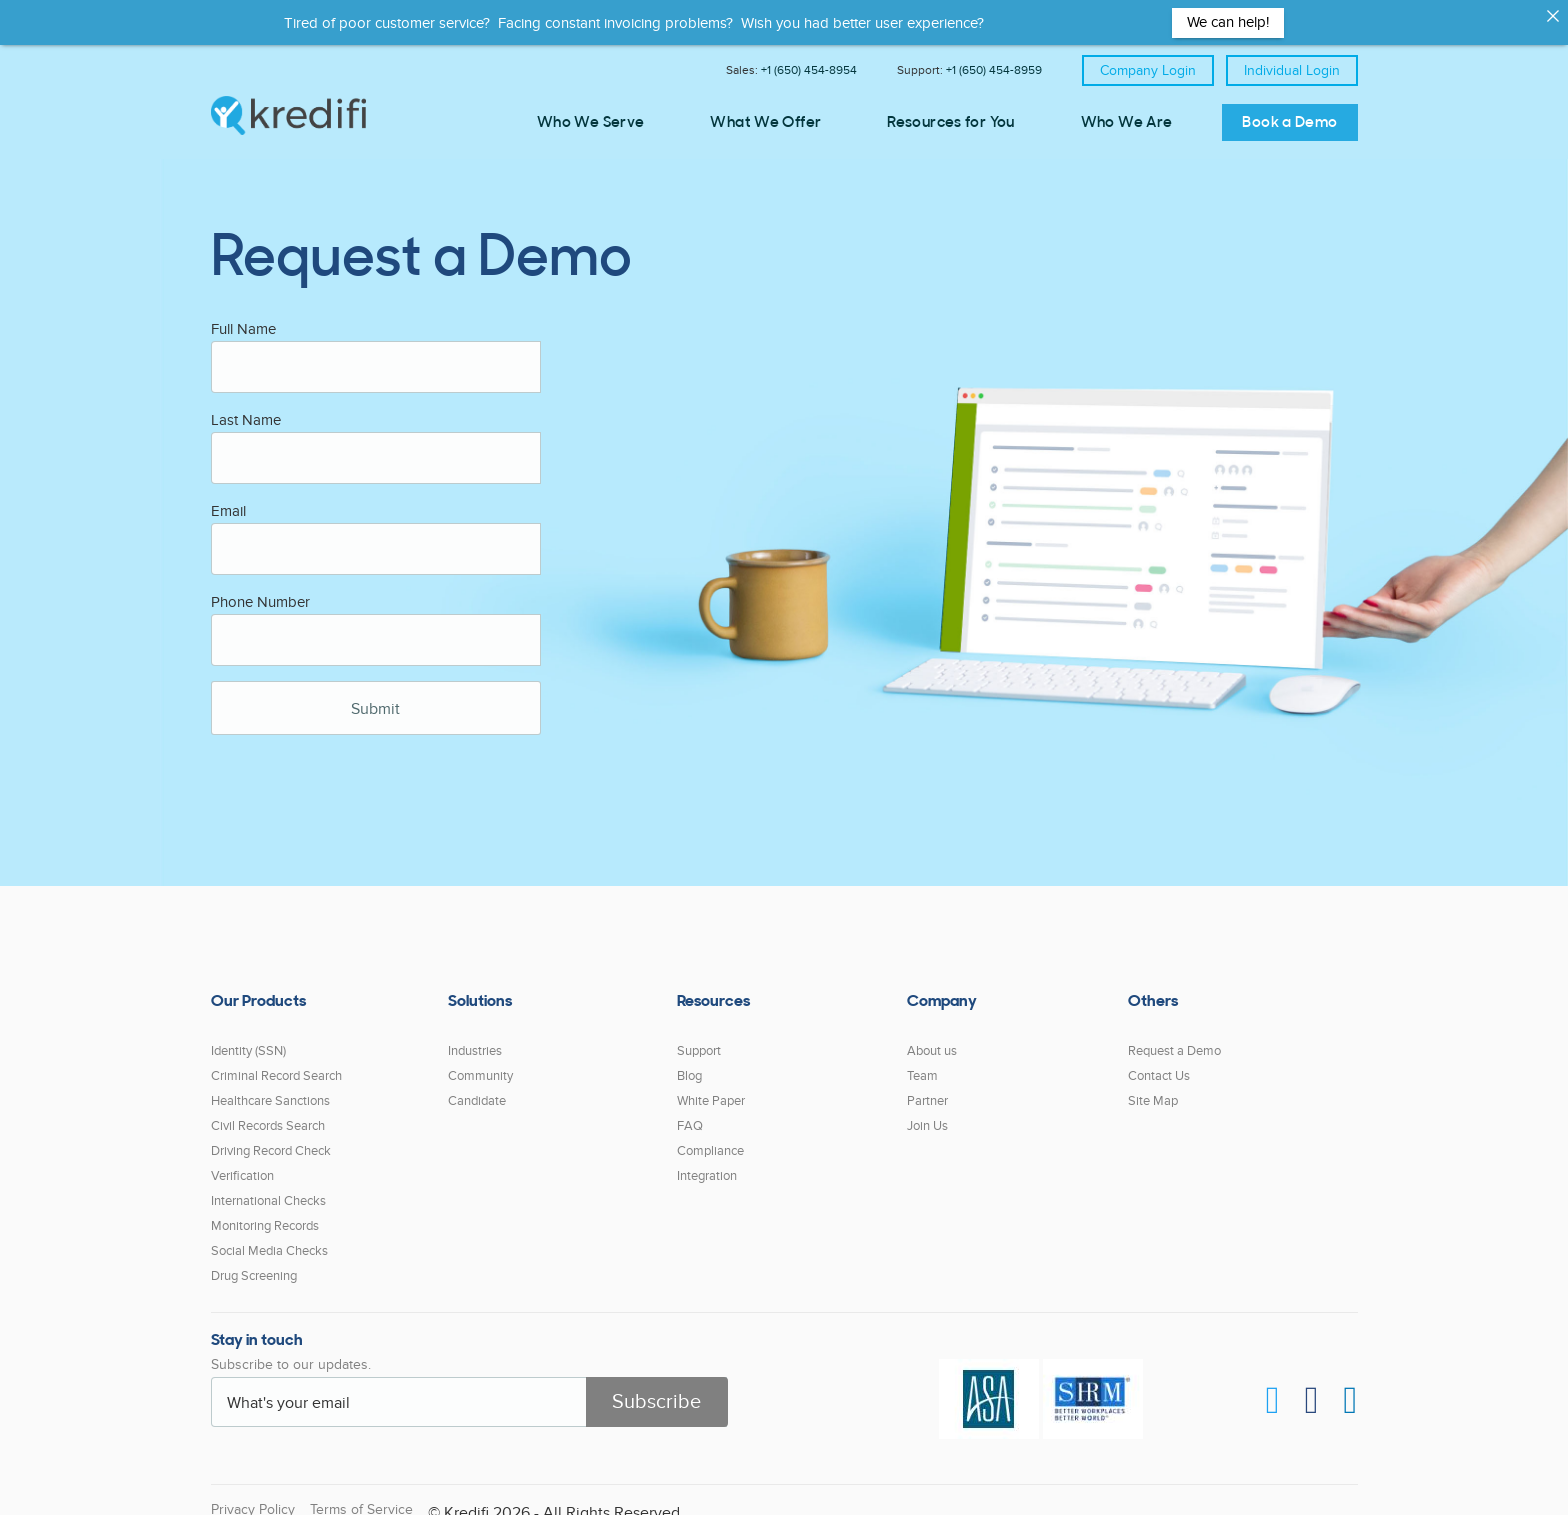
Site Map (1153, 1087)
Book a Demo (1289, 123)
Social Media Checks (269, 1237)
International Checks (268, 1187)
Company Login (1148, 70)
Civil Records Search (268, 1112)
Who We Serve (591, 123)
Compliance (710, 1137)
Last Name (246, 406)
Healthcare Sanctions (270, 1087)
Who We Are (1127, 123)
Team (922, 1062)
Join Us (927, 1112)
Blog (689, 1062)
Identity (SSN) (248, 1037)
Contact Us (1159, 1062)
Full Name (243, 315)
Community (480, 1062)
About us (932, 1037)
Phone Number (260, 588)
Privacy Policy (253, 1495)
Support (699, 1037)
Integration (707, 1162)
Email (228, 497)
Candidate (477, 1087)
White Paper (711, 1087)
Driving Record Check (271, 1137)
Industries (475, 1037)
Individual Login (1292, 70)
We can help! (1228, 22)
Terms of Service (361, 1495)
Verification (242, 1162)
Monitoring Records (265, 1212)
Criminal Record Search (276, 1062)
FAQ (690, 1112)
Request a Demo (1174, 1037)
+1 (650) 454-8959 (994, 70)
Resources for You (950, 123)
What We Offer (765, 123)
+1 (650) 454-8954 (809, 70)
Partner (927, 1087)
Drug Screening (254, 1262)
